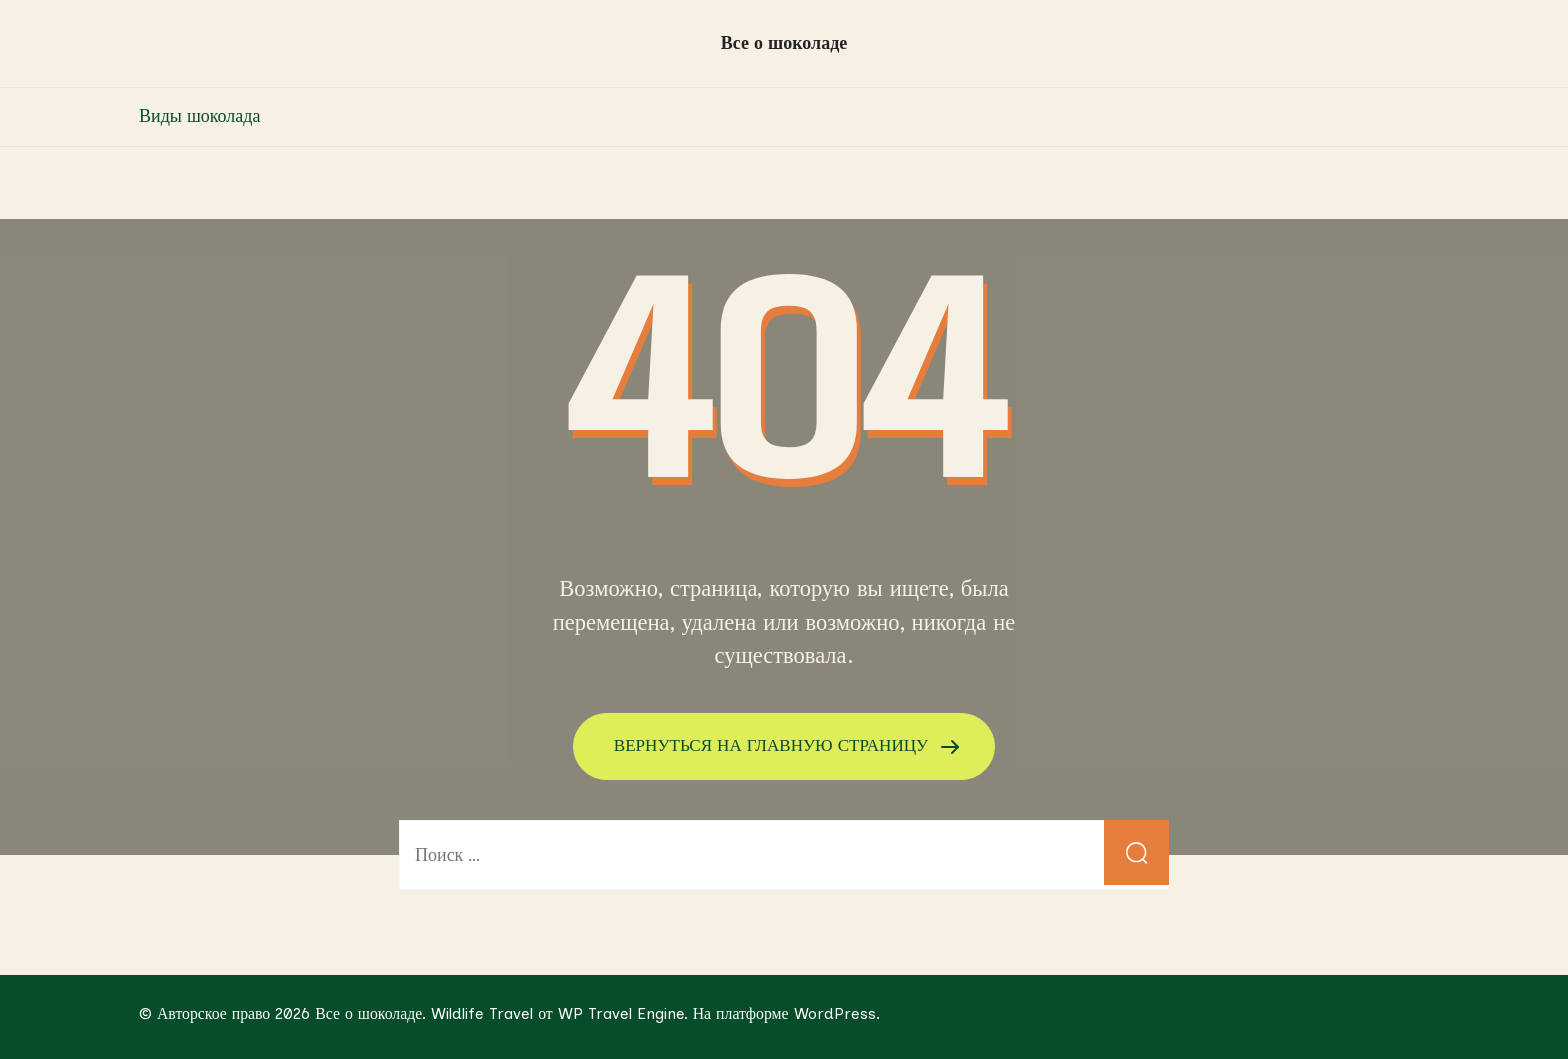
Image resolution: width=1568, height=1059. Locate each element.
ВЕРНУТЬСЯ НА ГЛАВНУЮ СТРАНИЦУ (774, 745)
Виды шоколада (199, 116)
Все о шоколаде (784, 43)
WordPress (835, 1012)
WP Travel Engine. (623, 1012)
